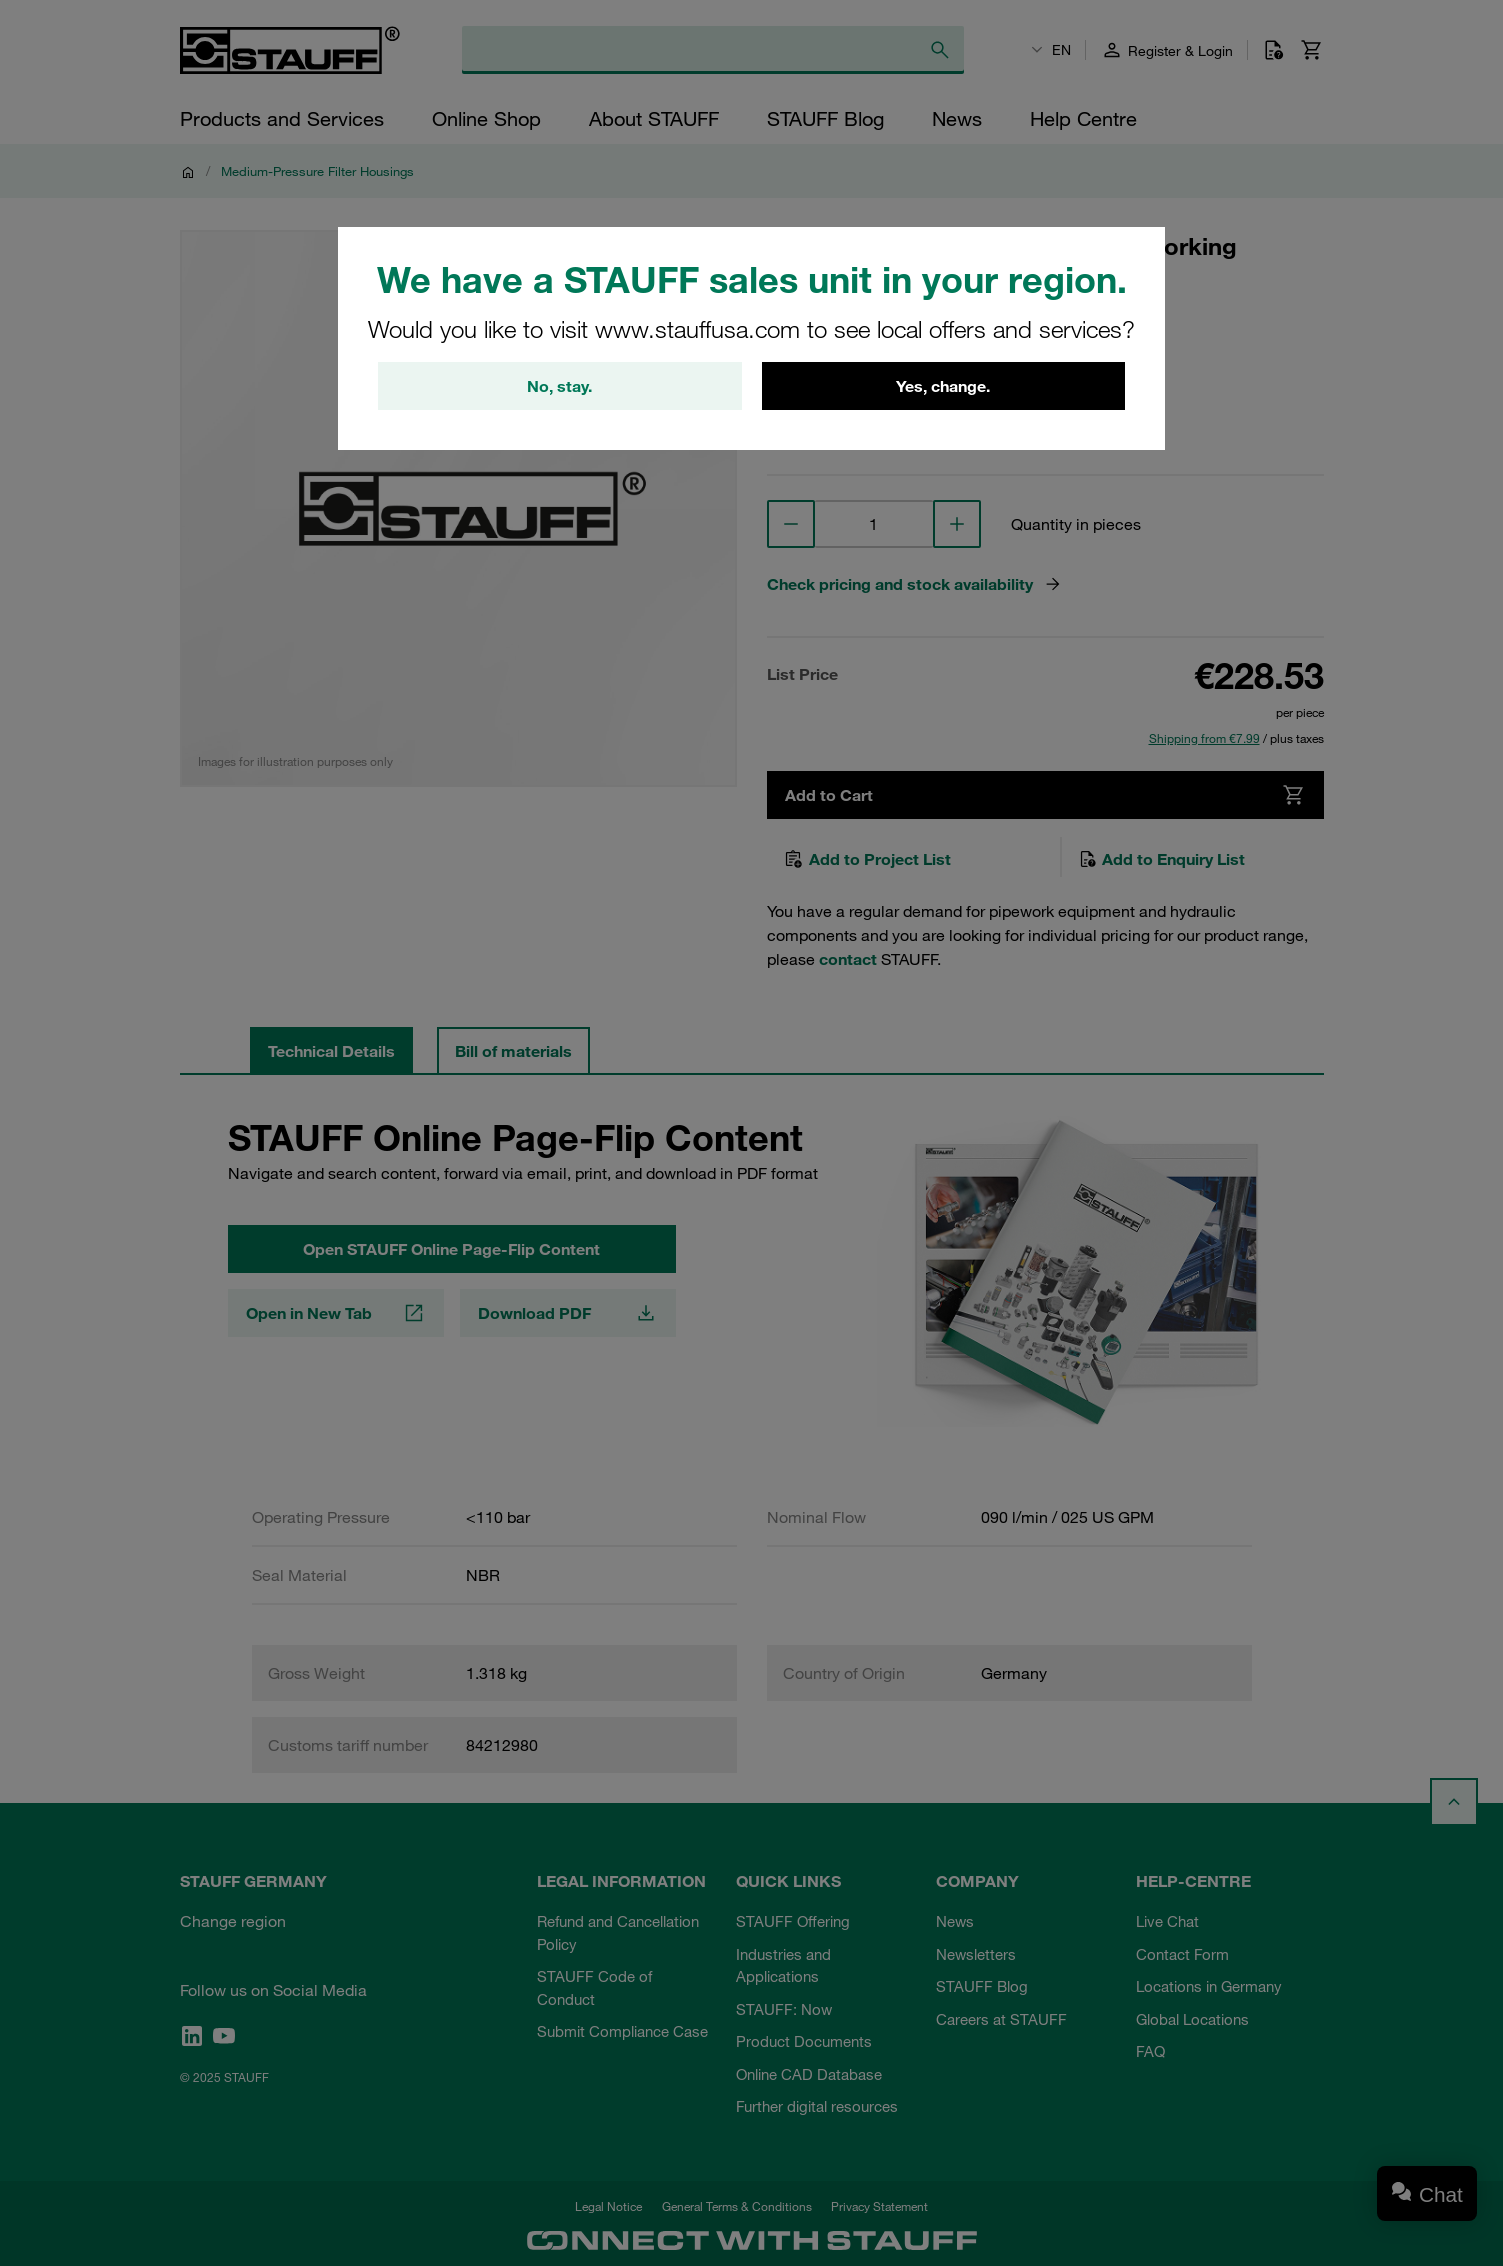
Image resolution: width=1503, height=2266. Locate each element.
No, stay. (559, 386)
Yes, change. (943, 386)
